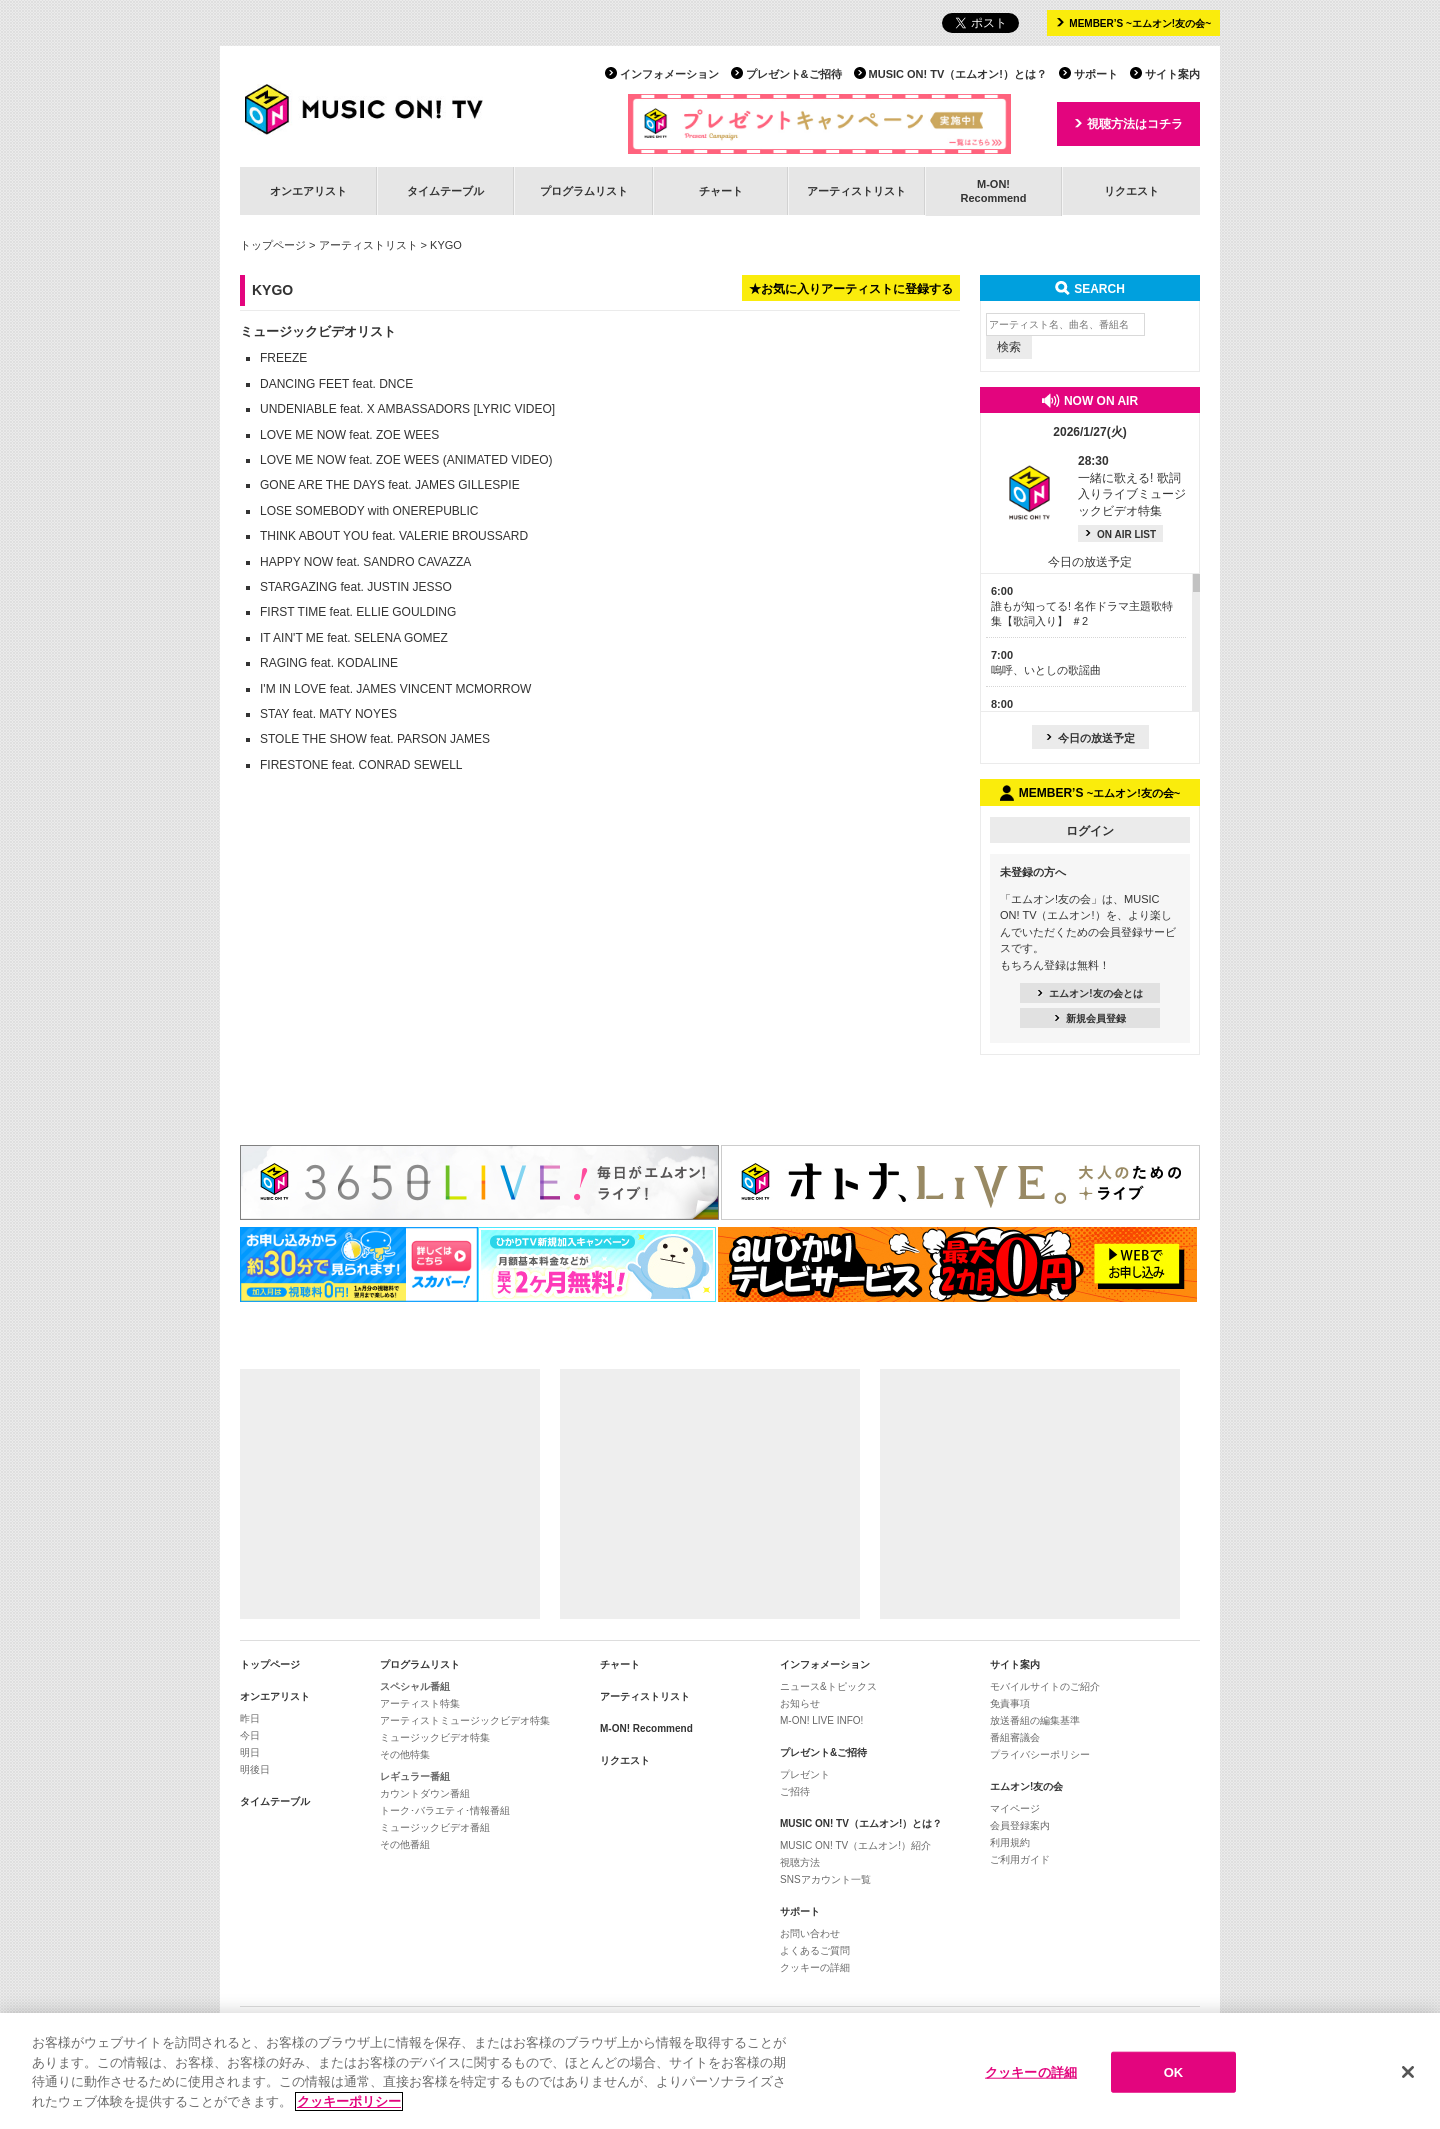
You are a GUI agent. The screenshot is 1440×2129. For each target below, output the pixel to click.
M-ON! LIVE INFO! (821, 1720)
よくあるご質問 (815, 1950)
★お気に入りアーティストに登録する (851, 289)
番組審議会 (1015, 1737)
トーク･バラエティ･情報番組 (445, 1810)
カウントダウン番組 (425, 1793)
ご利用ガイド (1020, 1859)
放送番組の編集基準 (1035, 1720)
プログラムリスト (584, 191)
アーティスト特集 (420, 1703)
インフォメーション (669, 74)
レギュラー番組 (415, 1776)
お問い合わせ (810, 1933)
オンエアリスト (308, 191)
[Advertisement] (390, 1494)
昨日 (250, 1718)
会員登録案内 (1020, 1825)
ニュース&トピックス (828, 1686)
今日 (250, 1735)
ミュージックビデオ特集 (435, 1737)
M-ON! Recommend (646, 1728)
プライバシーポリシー (1040, 1754)
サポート (1096, 74)
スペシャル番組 (415, 1686)
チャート (721, 191)
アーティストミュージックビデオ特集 (465, 1720)
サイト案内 (1172, 74)
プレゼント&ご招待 (794, 74)
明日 (250, 1752)
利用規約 (1010, 1842)
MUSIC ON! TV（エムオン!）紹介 (855, 1845)
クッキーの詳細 (815, 1967)
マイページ (1015, 1808)
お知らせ (800, 1703)
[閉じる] (1408, 2085)
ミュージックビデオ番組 (435, 1827)
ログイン (1090, 831)
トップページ (273, 245)
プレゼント (805, 1774)
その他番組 (405, 1844)
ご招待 (795, 1791)
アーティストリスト (856, 191)
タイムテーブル (445, 191)
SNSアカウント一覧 (825, 1879)
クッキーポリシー (349, 2114)
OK (1174, 2084)
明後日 (255, 1769)
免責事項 (1010, 1703)
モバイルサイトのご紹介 (1045, 1686)
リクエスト (1131, 191)
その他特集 (405, 1754)
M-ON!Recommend (993, 190)
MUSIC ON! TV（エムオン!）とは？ (958, 74)
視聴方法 (800, 1862)
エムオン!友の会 (1026, 1786)
